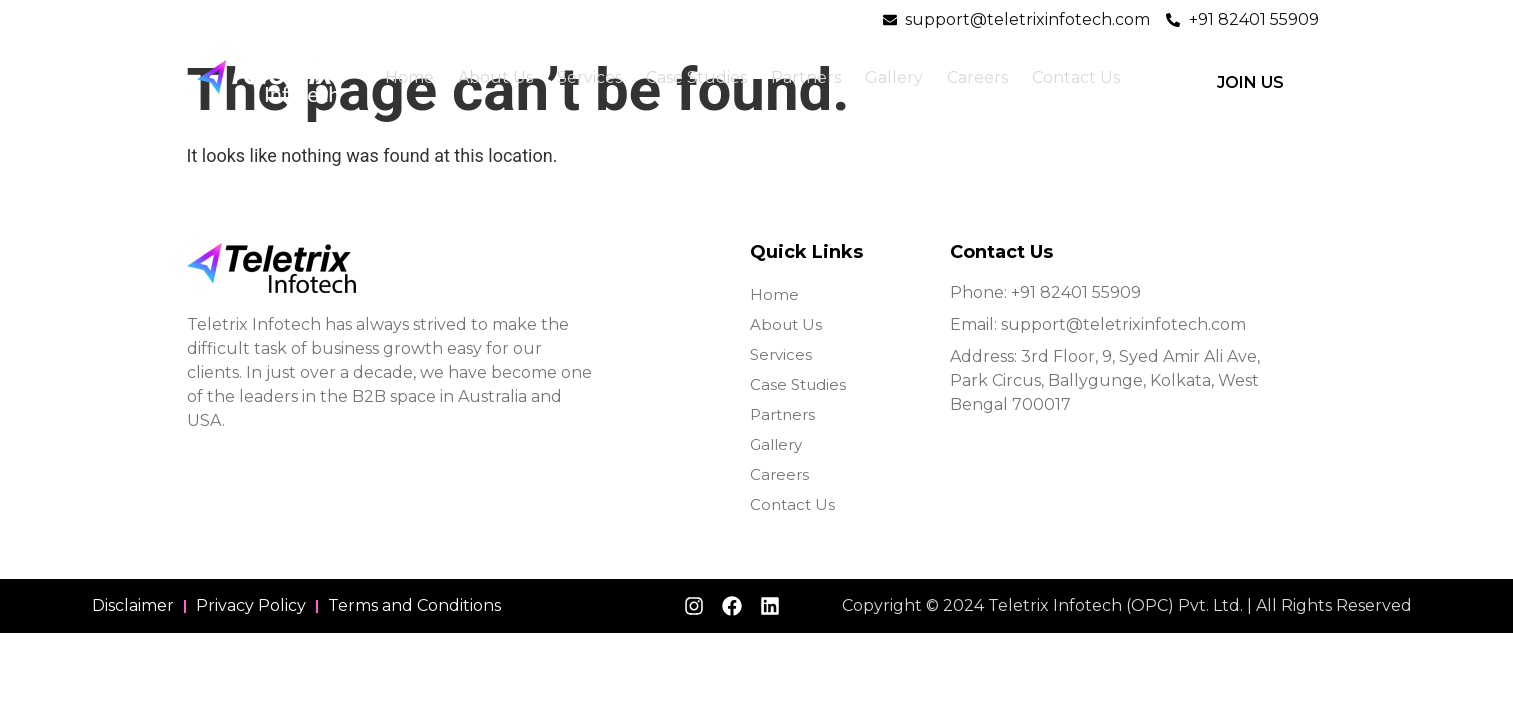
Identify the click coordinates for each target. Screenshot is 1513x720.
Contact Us (1076, 77)
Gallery (894, 77)
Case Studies (696, 77)
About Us (495, 77)
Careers (977, 77)
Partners (806, 77)
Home (409, 77)
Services (589, 77)
